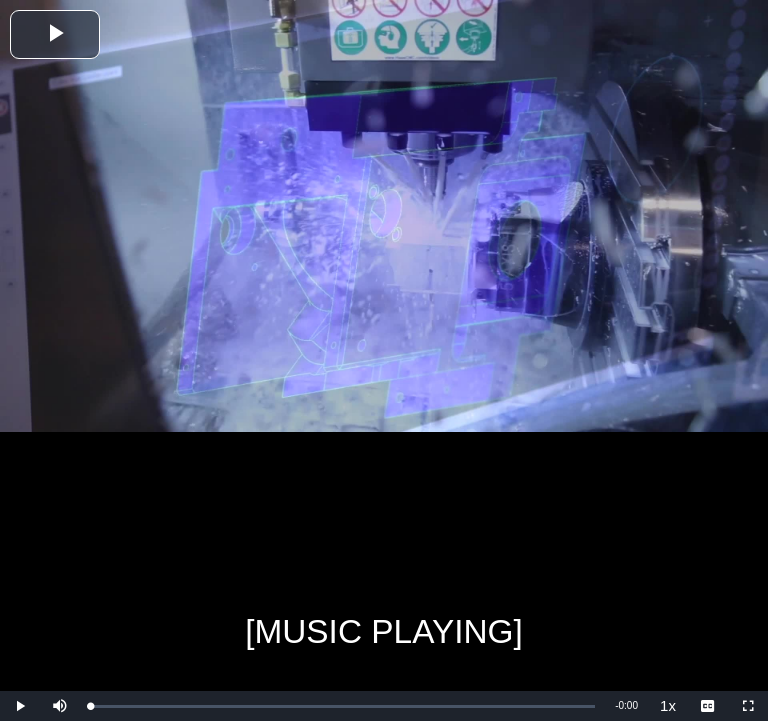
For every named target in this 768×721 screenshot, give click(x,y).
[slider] (342, 706)
